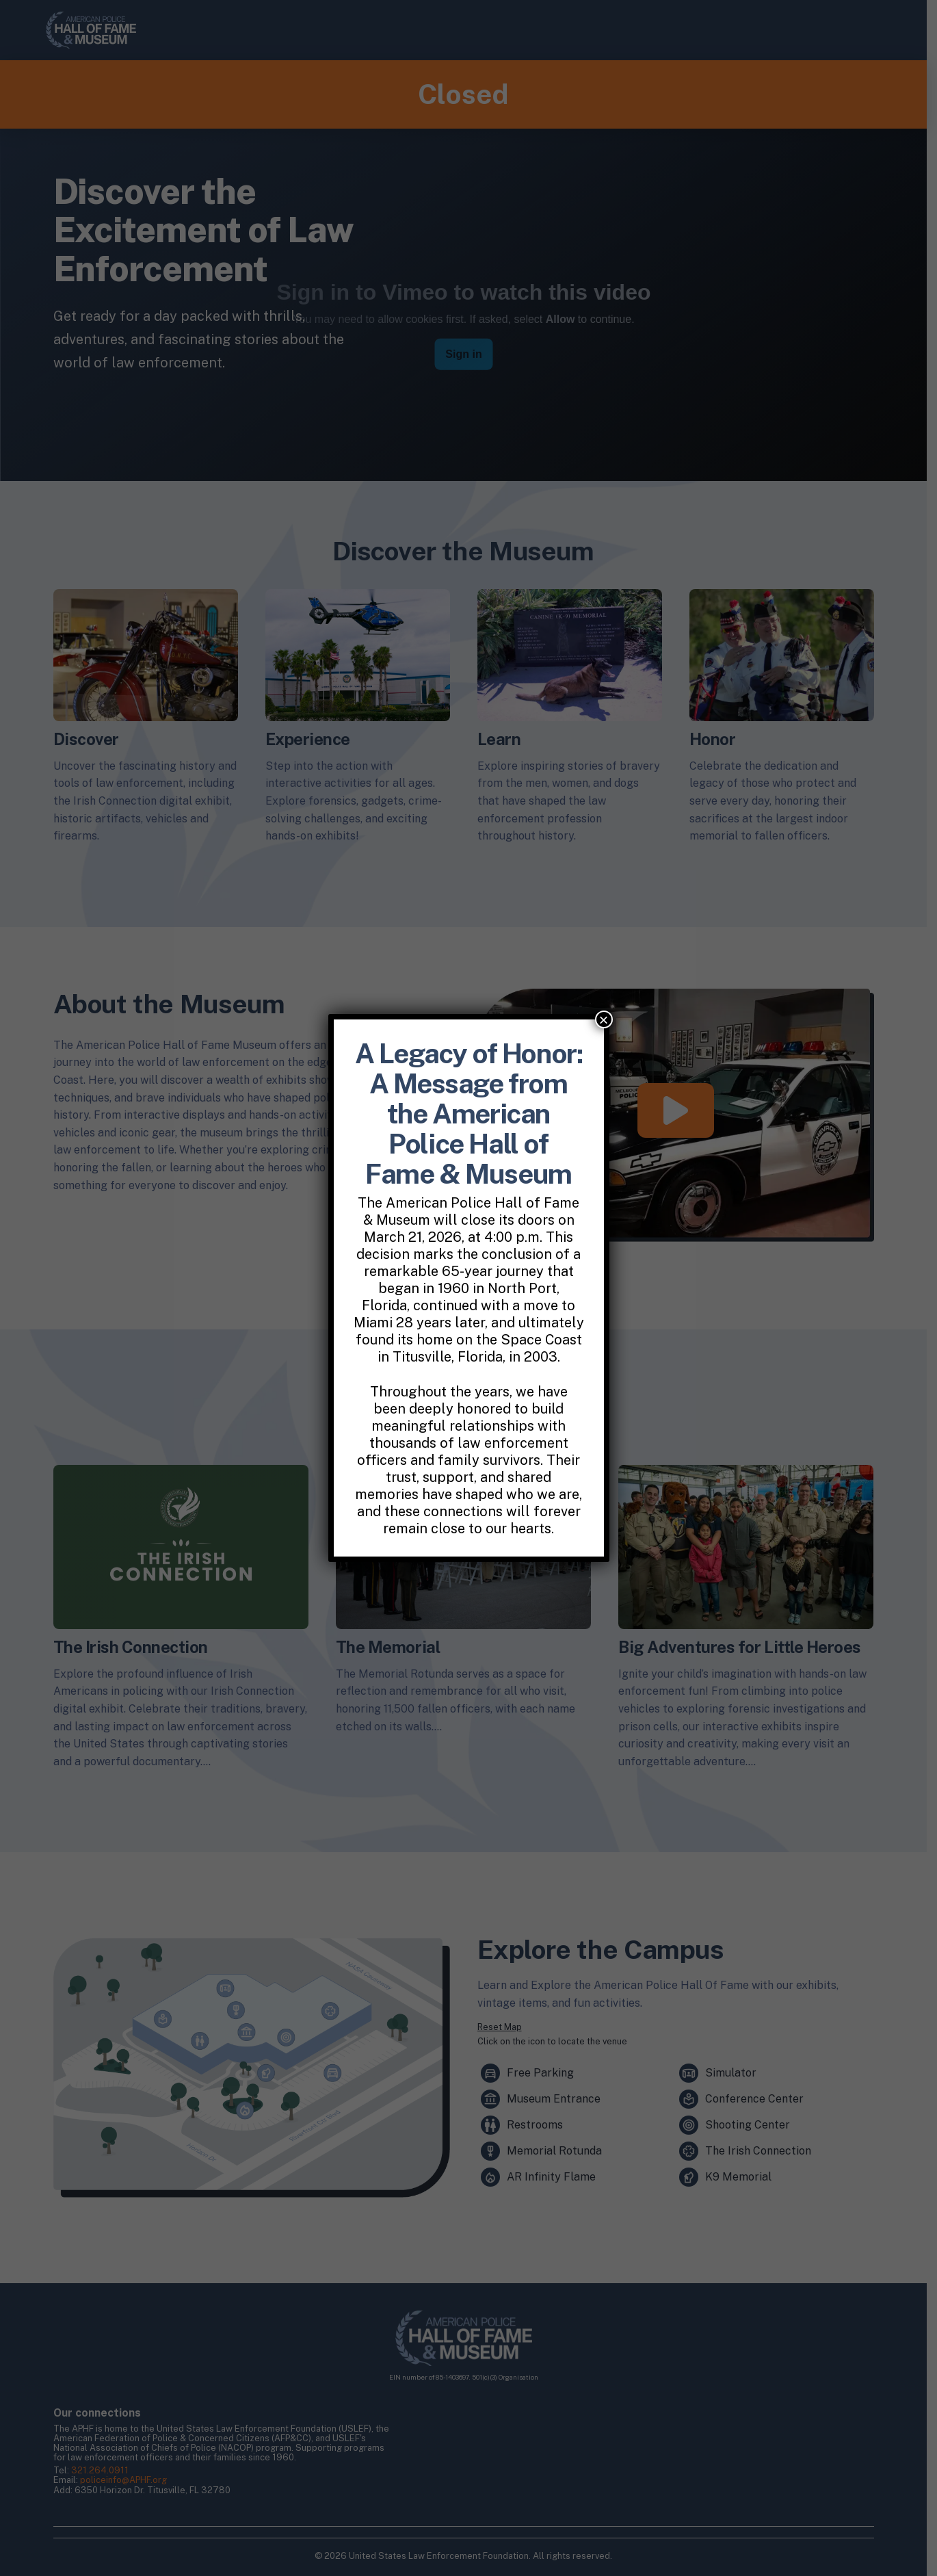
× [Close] (603, 1019)
